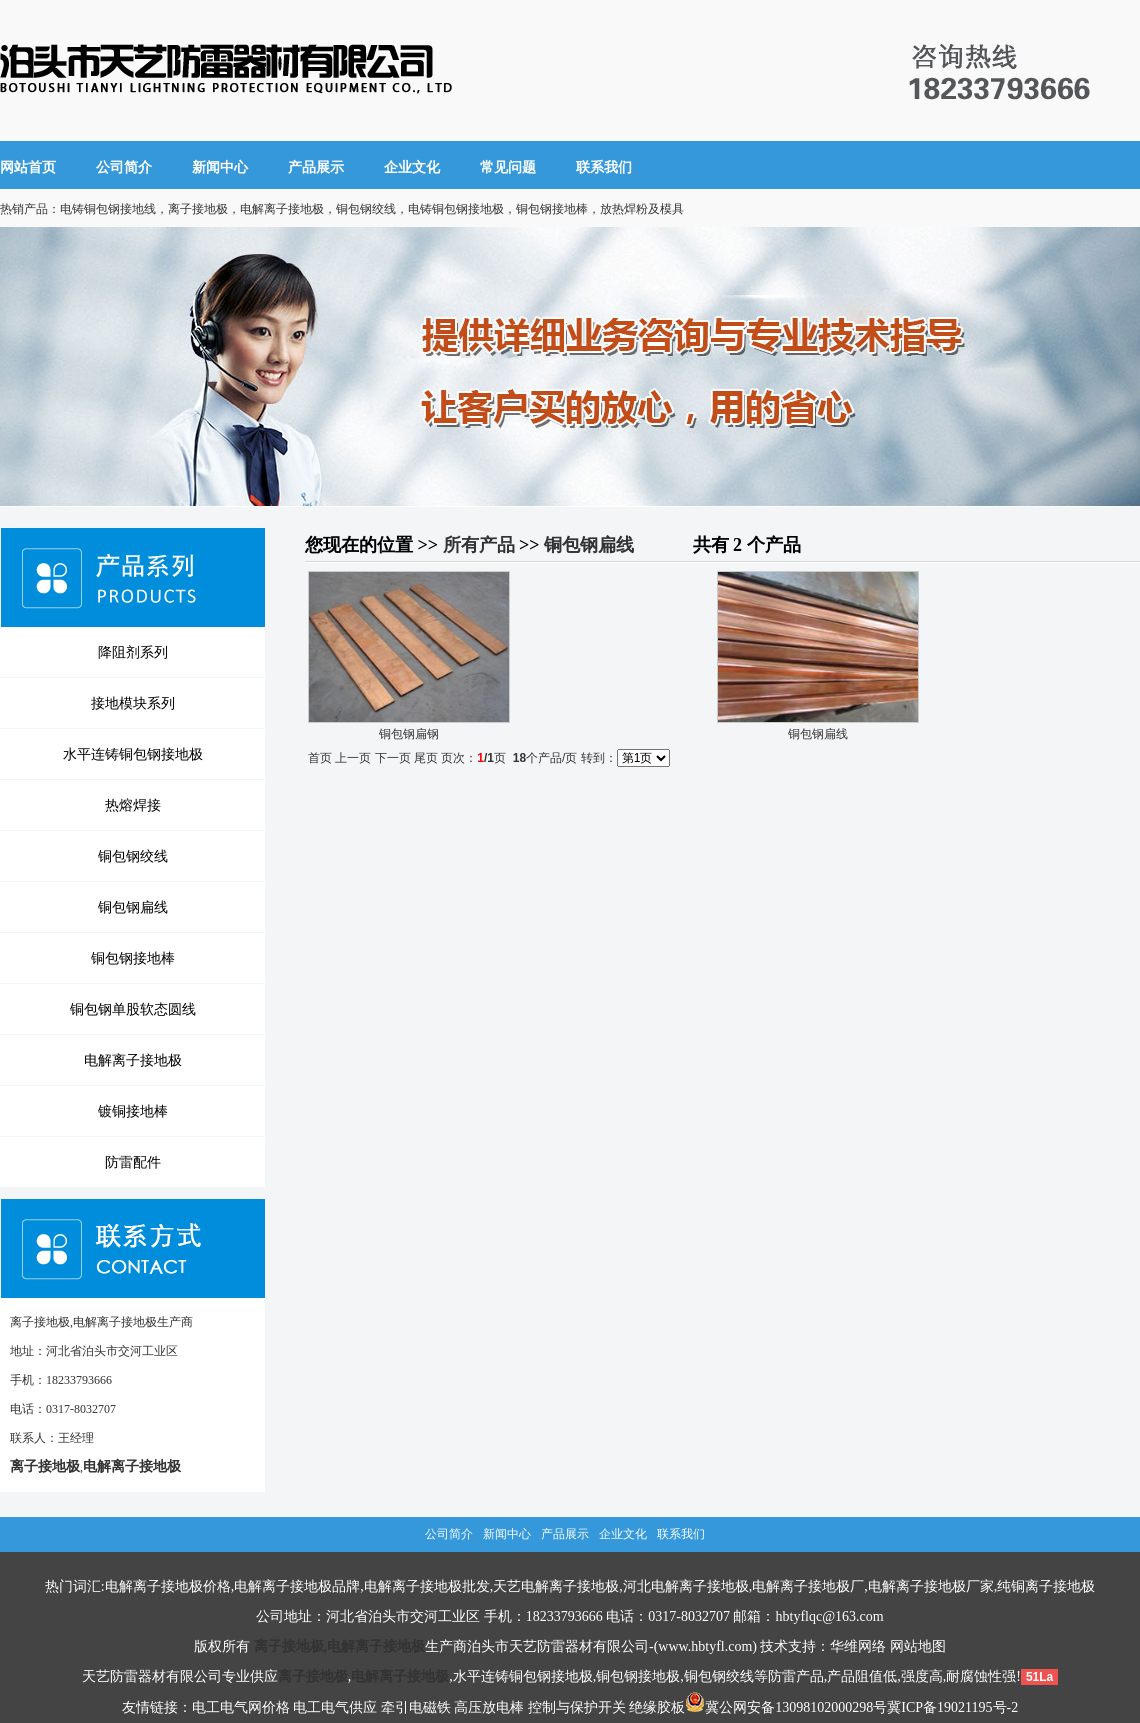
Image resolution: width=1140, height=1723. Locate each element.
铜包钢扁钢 (409, 734)
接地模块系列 (133, 703)
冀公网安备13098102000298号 (786, 1707)
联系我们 (604, 167)
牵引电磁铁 (416, 1707)
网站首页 (28, 167)
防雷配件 (133, 1162)
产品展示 (316, 167)
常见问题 (508, 167)
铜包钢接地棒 (133, 958)
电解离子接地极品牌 (297, 1586)
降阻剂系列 (133, 652)
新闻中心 (220, 167)
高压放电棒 (489, 1707)
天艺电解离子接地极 (556, 1586)
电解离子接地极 (133, 1060)
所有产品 (479, 545)
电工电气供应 (335, 1707)
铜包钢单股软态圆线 (133, 1009)
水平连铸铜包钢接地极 (133, 754)
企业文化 (412, 167)
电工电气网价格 (241, 1707)
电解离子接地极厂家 (931, 1586)
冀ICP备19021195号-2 (952, 1707)
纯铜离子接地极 (1046, 1586)
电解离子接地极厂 (808, 1586)
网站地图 (918, 1646)
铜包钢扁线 (133, 907)
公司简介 (124, 167)
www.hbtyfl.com (705, 1646)
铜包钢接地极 (638, 1676)
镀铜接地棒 (133, 1111)
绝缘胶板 (657, 1707)
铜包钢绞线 (133, 856)
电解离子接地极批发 (427, 1586)
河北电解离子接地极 (686, 1586)
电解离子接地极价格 (168, 1586)
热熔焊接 (133, 805)
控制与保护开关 (577, 1707)
